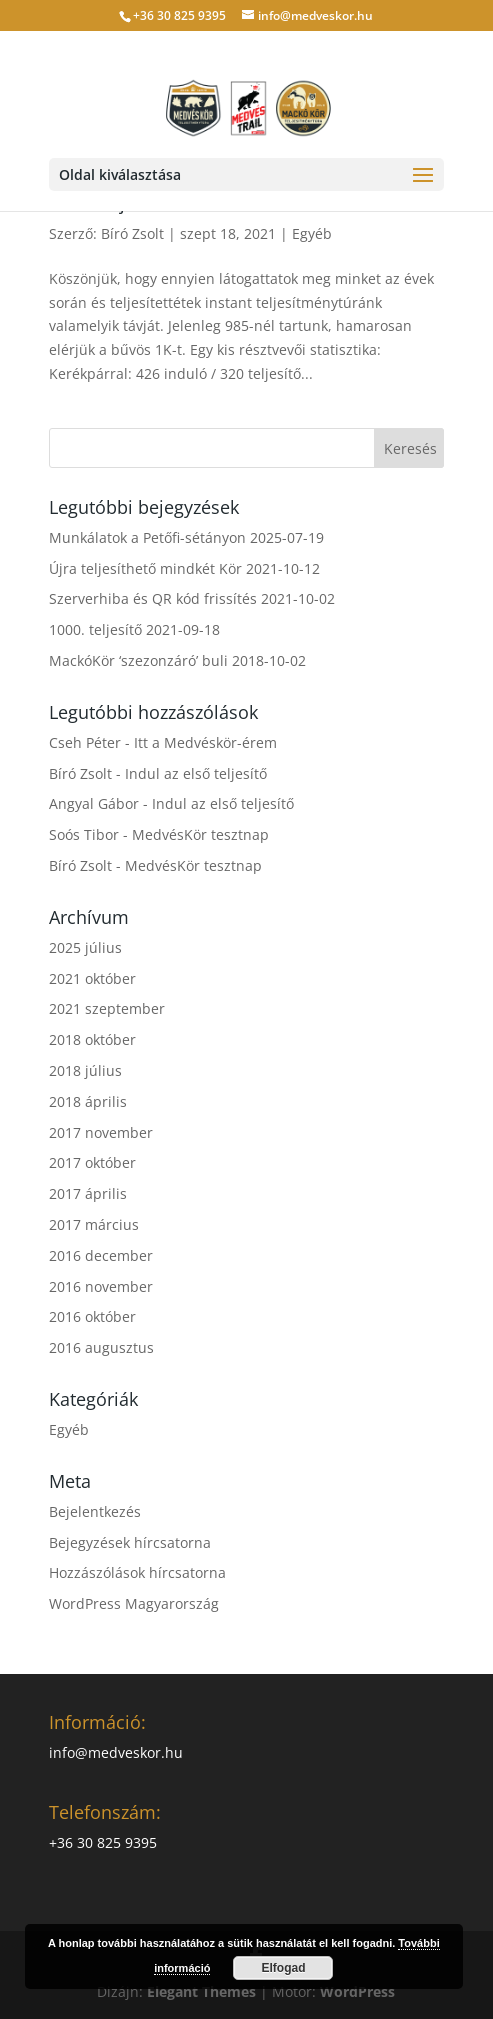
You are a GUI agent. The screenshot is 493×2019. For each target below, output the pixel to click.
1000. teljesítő (95, 629)
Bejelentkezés (95, 1511)
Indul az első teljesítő (196, 773)
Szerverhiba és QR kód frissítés (153, 598)
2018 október (92, 1039)
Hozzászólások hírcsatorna (137, 1572)
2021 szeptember (107, 1008)
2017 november (101, 1132)
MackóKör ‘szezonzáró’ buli (138, 660)
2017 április (88, 1193)
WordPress (357, 1991)
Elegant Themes (201, 1991)
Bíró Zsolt (132, 233)
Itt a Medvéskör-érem (205, 742)
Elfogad (283, 1968)
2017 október (92, 1162)
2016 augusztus (101, 1347)
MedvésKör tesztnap (200, 834)
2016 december (101, 1255)
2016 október (92, 1316)
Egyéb (312, 233)
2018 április (88, 1101)
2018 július (85, 1070)
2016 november (101, 1286)
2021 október (92, 978)
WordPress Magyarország (134, 1603)
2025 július (85, 947)
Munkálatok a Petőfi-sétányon (147, 537)
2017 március (94, 1224)
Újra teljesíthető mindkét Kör (145, 568)
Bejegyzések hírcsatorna (130, 1542)
